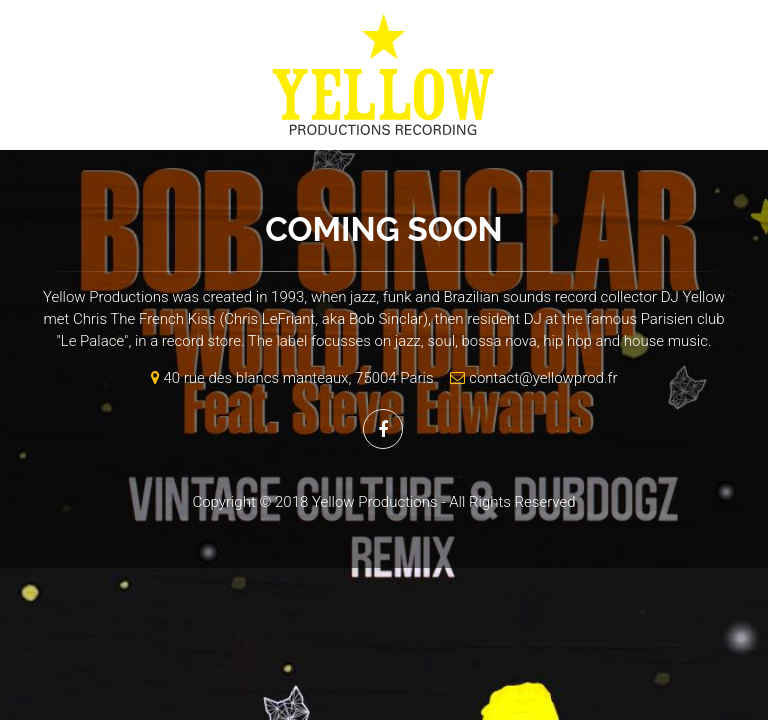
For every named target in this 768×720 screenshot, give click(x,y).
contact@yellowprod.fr (529, 378)
